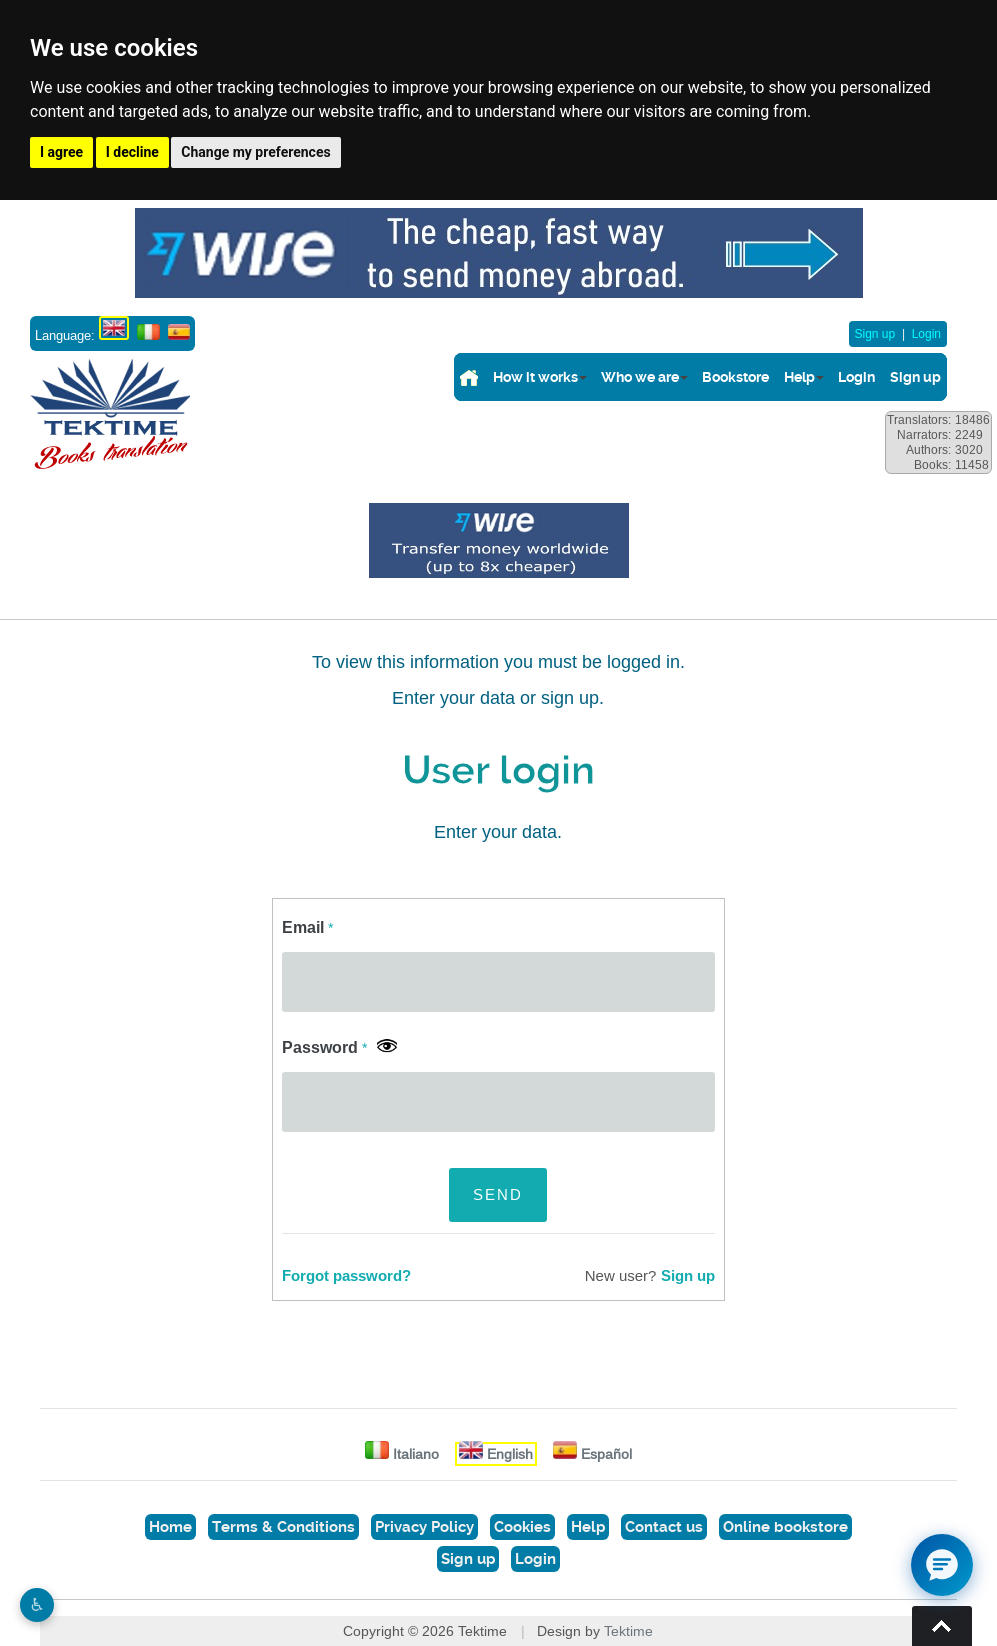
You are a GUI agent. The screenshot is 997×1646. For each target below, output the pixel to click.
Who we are (640, 377)
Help (799, 377)
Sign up (875, 334)
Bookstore (735, 377)
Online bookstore (785, 1527)
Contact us (664, 1527)
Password (324, 1047)
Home (170, 1527)
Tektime (628, 1631)
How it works (535, 377)
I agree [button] (61, 152)
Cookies (522, 1527)
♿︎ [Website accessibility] (37, 1605)
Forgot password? (346, 1276)
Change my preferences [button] (255, 152)
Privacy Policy (424, 1527)
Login (926, 334)
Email (307, 927)
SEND (498, 1194)
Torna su (942, 1626)
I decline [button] (132, 152)
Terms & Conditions (283, 1527)
